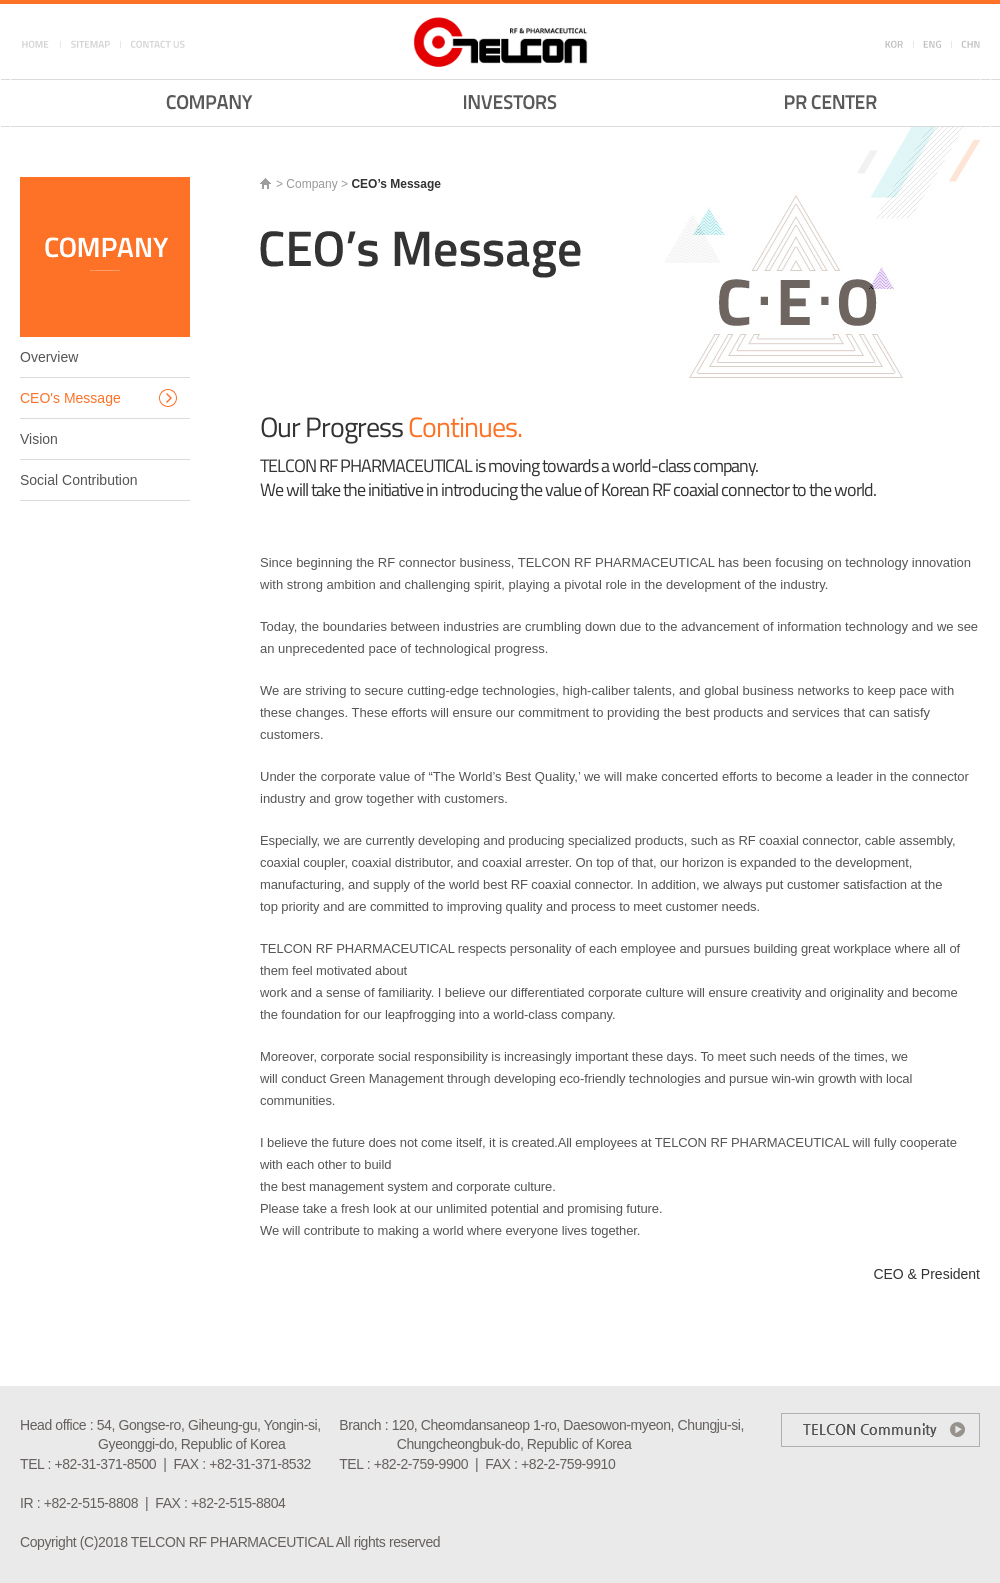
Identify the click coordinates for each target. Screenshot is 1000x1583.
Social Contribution (79, 480)
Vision (39, 439)
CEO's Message (70, 398)
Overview (49, 357)
